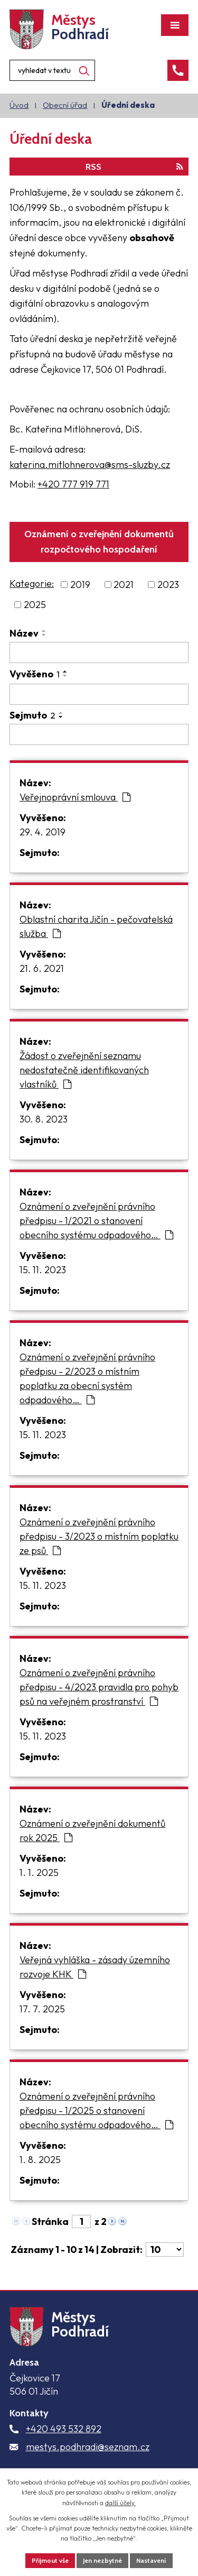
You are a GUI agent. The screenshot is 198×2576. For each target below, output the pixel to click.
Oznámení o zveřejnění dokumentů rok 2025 (92, 1830)
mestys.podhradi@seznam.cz (87, 2447)
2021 (124, 584)
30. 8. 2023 (44, 1119)
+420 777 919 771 (73, 484)
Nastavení (151, 2560)
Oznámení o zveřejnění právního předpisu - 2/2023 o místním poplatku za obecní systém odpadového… (87, 1378)
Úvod (19, 105)
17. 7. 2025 (42, 2009)
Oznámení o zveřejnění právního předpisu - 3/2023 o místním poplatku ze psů (99, 1536)
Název (24, 633)
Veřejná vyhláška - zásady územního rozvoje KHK (95, 1967)
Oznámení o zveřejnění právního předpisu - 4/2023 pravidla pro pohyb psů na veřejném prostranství (99, 1687)
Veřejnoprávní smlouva (75, 797)
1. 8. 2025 (40, 2160)
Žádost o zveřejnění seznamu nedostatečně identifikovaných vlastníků (84, 1070)
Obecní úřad (65, 105)
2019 (80, 584)
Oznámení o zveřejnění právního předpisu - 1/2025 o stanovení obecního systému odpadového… (96, 2110)
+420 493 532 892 (63, 2429)
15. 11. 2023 (43, 1270)
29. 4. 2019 (42, 832)
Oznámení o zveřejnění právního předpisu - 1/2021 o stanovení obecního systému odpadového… (96, 1220)
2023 (168, 584)
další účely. (120, 2503)
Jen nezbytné (102, 2560)
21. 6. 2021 (42, 968)
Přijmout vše (50, 2560)
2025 (35, 605)
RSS (134, 166)
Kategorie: (32, 583)
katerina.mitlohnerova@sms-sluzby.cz (90, 464)
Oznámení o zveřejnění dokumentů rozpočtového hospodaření (99, 541)
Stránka (50, 2221)
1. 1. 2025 (39, 1872)
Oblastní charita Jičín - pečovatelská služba (96, 926)
